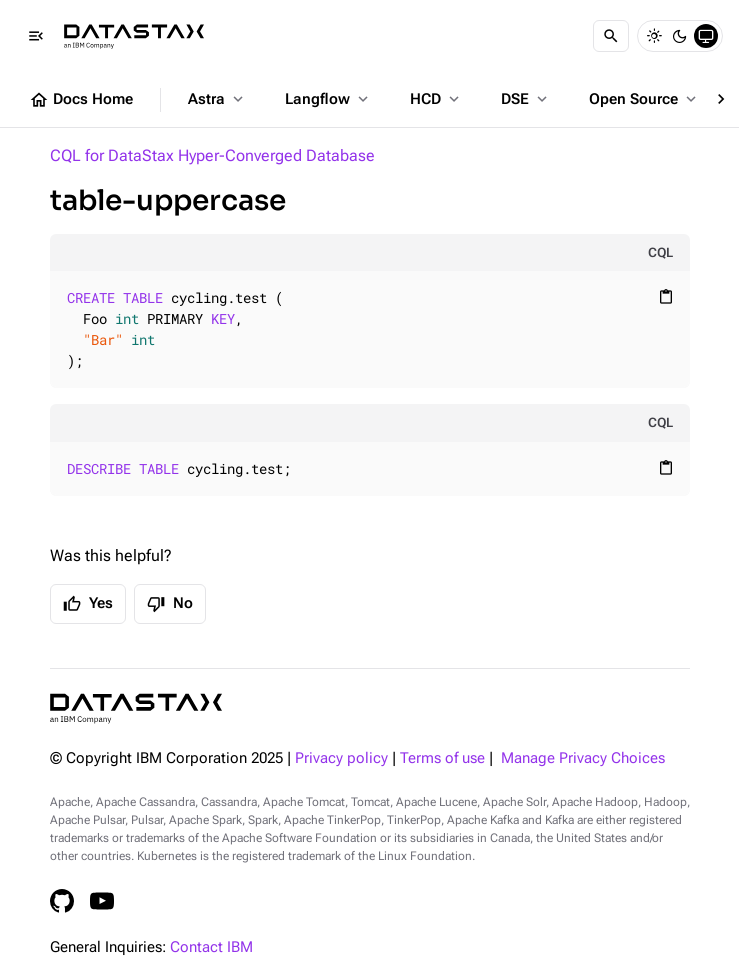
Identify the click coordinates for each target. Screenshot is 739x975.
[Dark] (680, 36)
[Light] (654, 36)
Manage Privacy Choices (583, 758)
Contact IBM (211, 947)
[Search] (611, 36)
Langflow (328, 99)
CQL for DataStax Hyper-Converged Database (212, 155)
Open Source (644, 99)
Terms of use (442, 758)
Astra (217, 99)
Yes (88, 604)
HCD (436, 99)
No (170, 604)
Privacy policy (341, 758)
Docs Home (81, 100)
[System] (706, 36)
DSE (526, 99)
